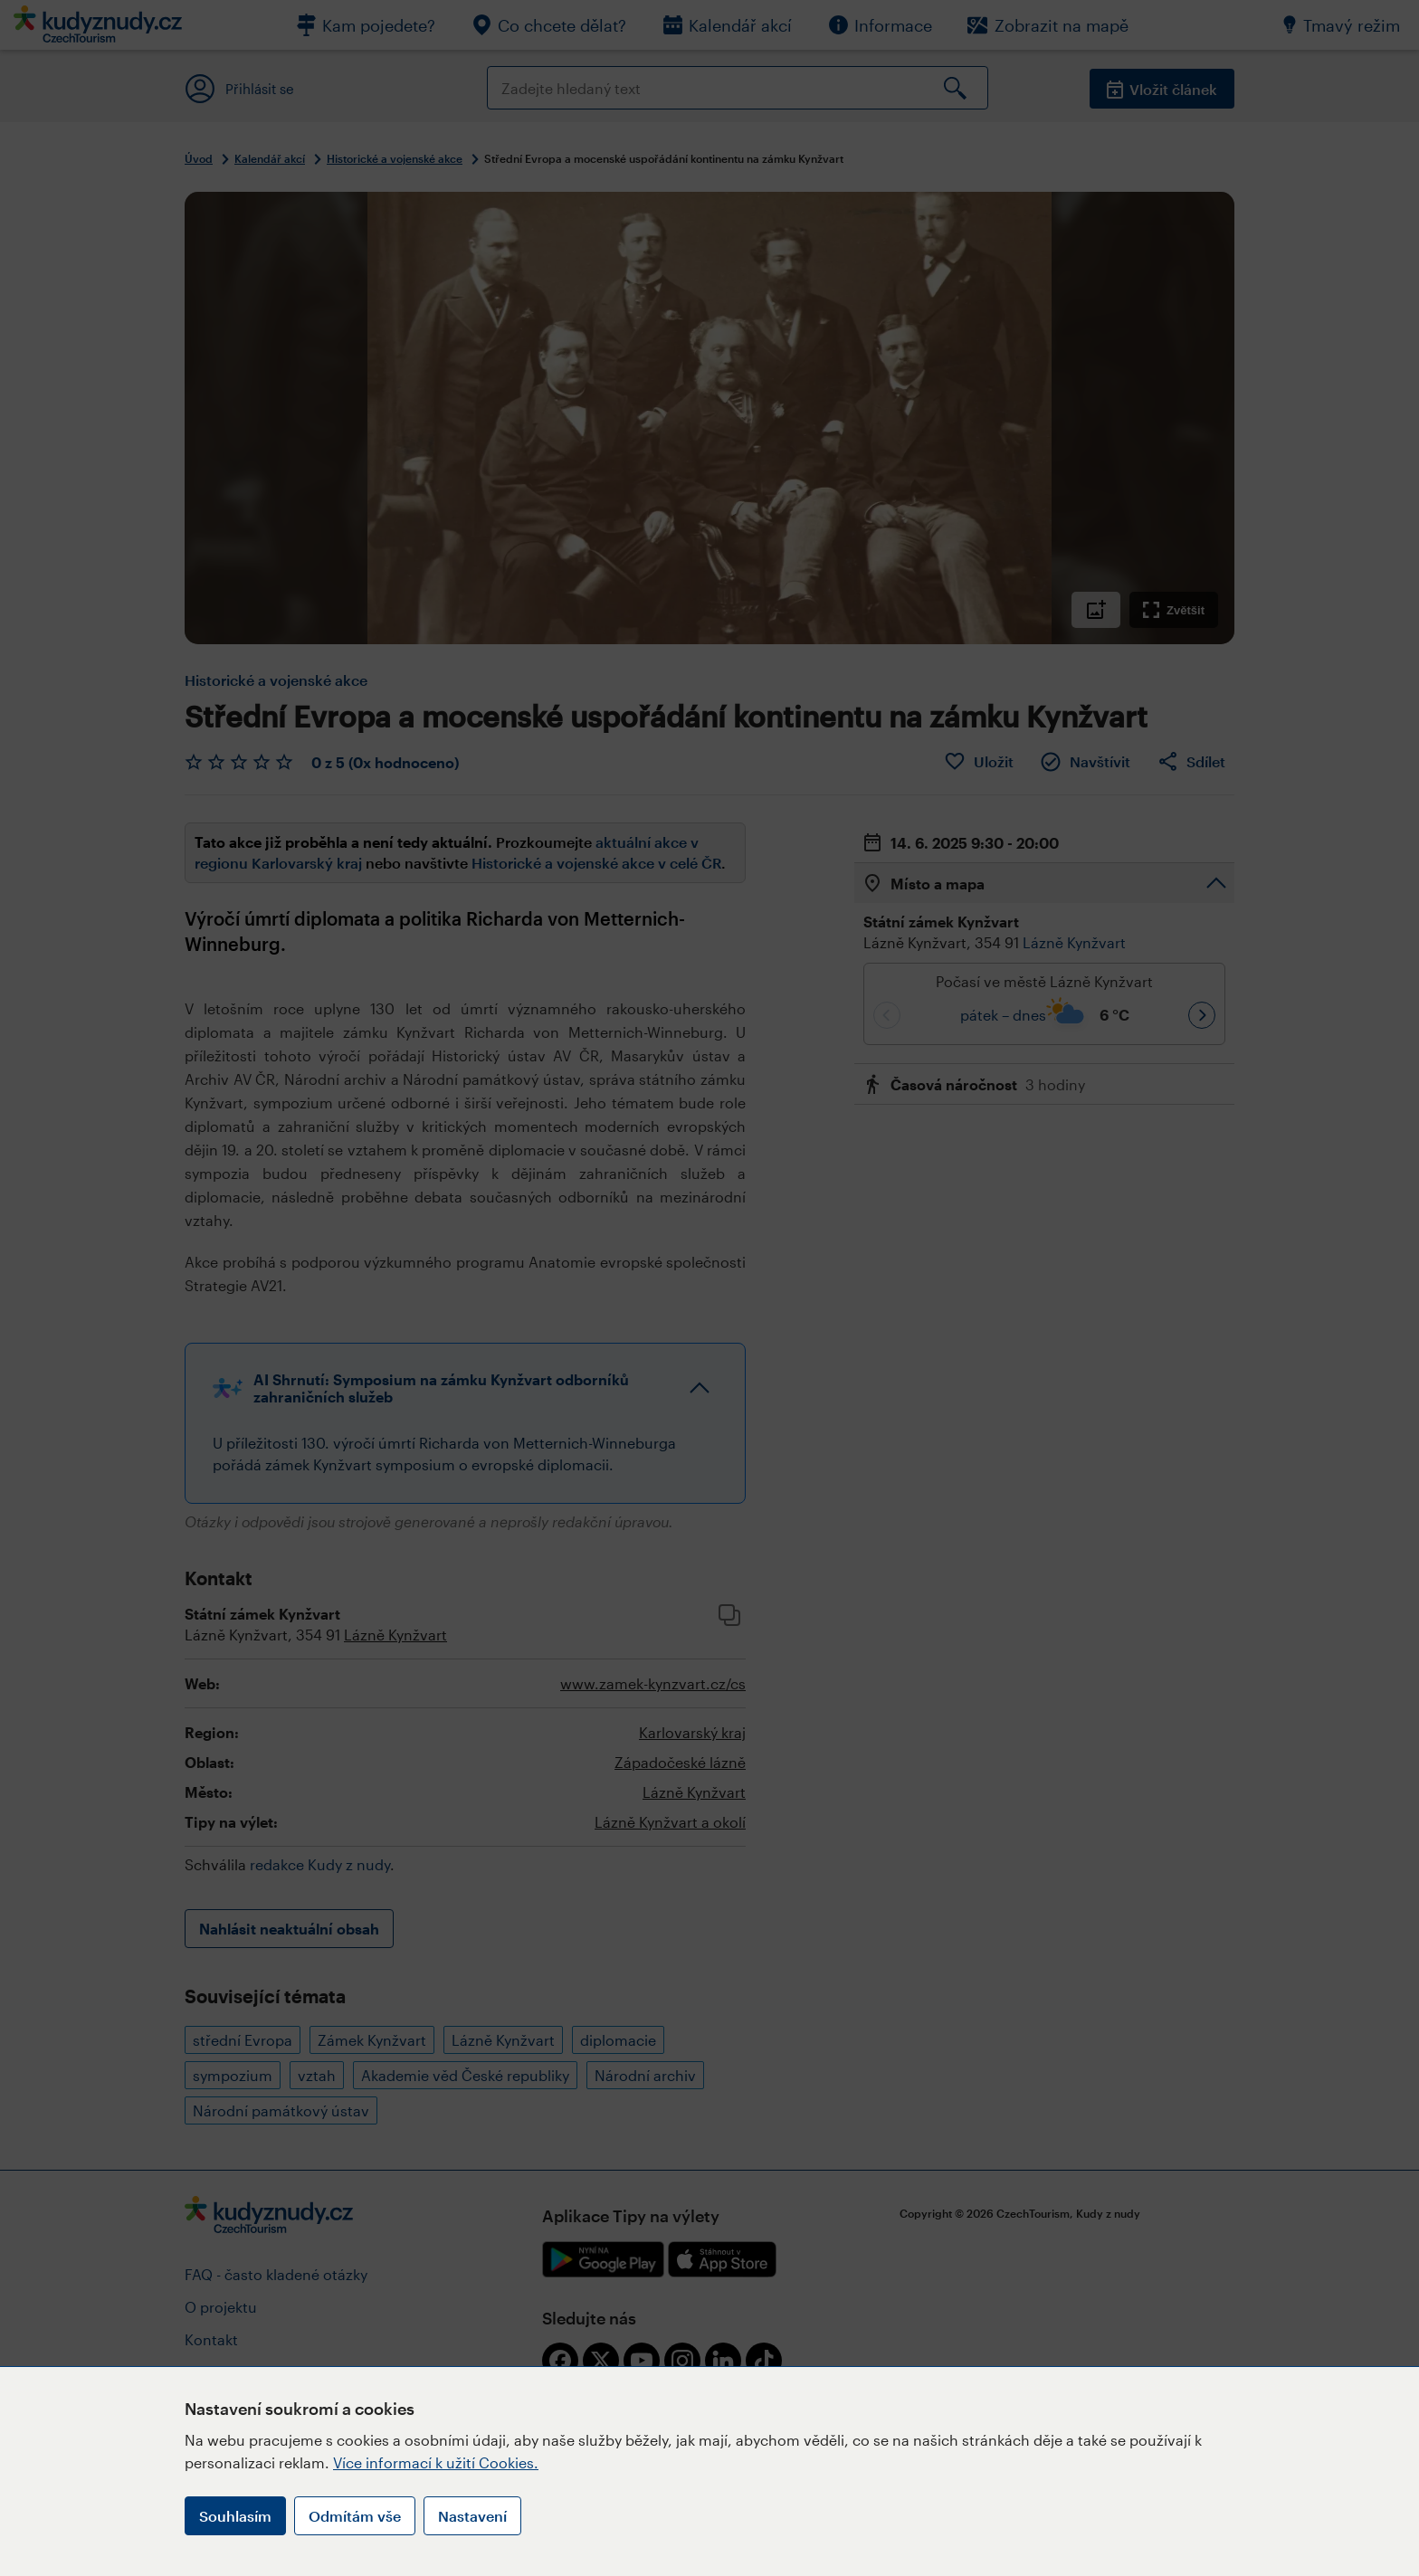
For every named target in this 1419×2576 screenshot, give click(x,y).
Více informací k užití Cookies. (435, 2462)
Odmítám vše (355, 2515)
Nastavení (472, 2515)
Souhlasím (235, 2515)
